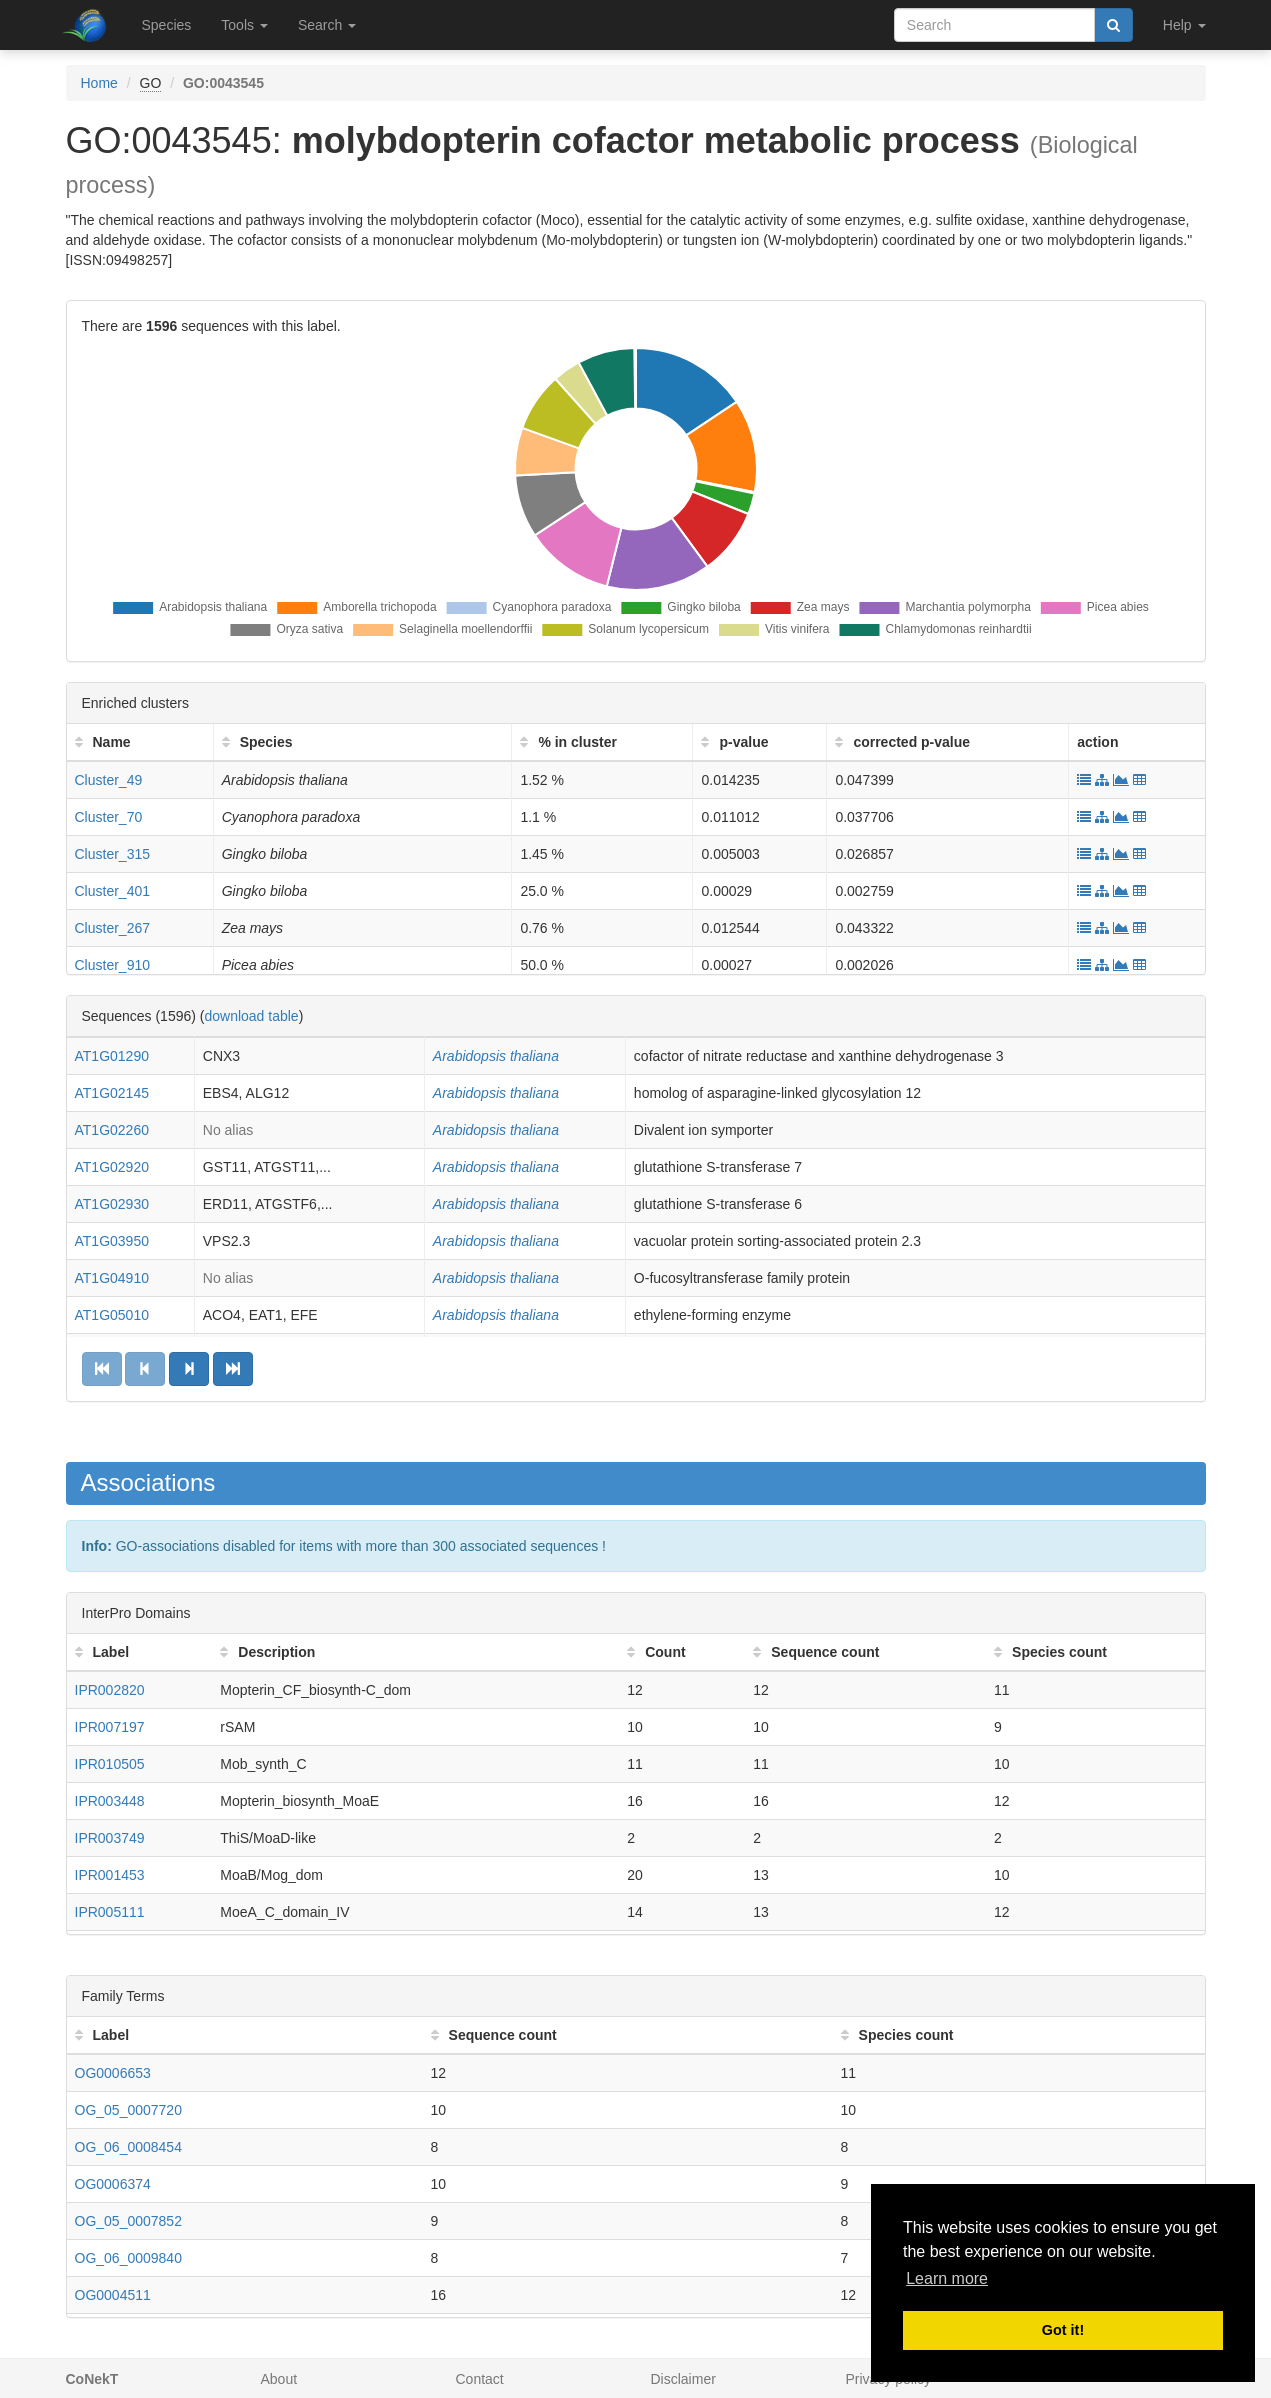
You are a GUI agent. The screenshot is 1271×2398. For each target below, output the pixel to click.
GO (151, 83)
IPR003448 (110, 1801)
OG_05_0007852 (128, 2221)
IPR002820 (110, 1690)
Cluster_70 (109, 817)
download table (251, 1016)
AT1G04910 (112, 1278)
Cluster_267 (113, 928)
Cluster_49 (109, 780)
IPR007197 (110, 1727)
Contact (480, 2379)
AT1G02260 (112, 1130)
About (279, 2379)
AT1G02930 (112, 1204)
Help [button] (1184, 25)
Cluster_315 (113, 854)
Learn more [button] (947, 2278)
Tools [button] (244, 25)
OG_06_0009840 (128, 2258)
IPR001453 (110, 1875)
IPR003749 (110, 1838)
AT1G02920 (112, 1167)
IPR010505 (110, 1764)
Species (167, 25)
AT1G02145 (112, 1093)
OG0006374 (113, 2184)
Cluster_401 (113, 891)
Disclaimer (683, 2379)
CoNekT (92, 2379)
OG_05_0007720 (128, 2110)
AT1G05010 (112, 1315)
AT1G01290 (112, 1056)
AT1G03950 (112, 1241)
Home (99, 83)
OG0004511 (113, 2295)
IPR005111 (110, 1912)
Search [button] (327, 25)
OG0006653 (113, 2073)
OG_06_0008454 (128, 2147)
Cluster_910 (113, 965)
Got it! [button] (1063, 2330)
